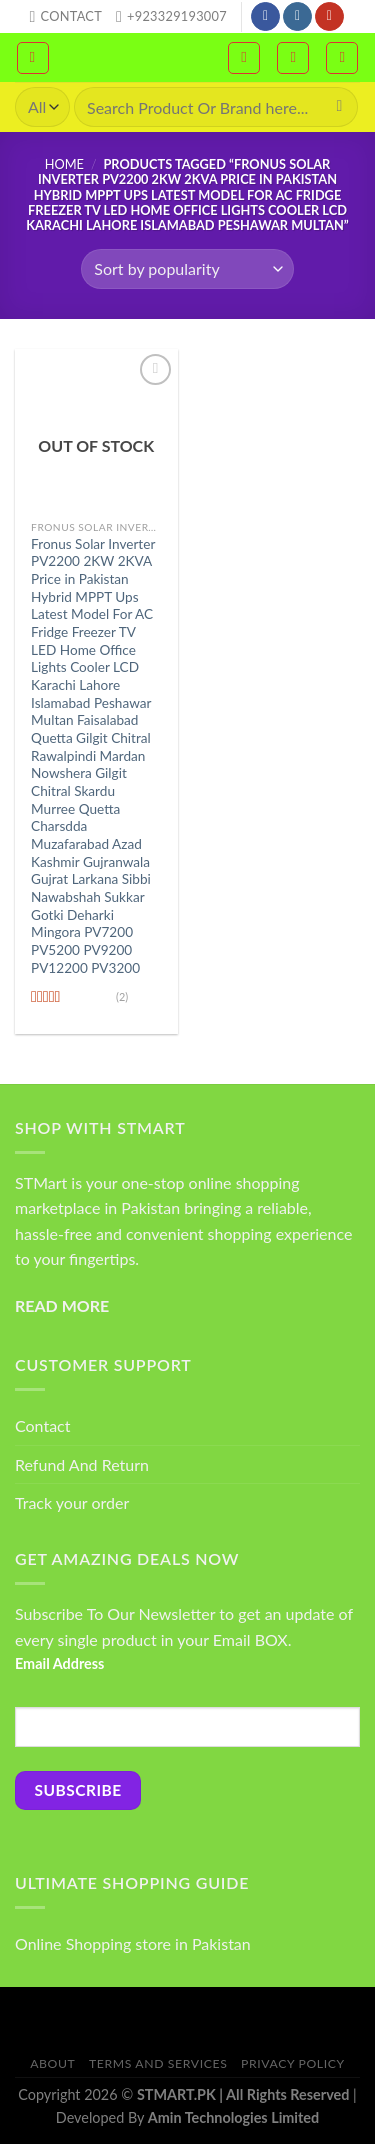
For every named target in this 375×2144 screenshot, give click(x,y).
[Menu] (33, 58)
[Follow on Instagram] (297, 17)
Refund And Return (82, 1464)
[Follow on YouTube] (329, 17)
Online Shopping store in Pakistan (133, 1943)
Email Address (59, 1663)
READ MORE (62, 1305)
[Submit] (339, 107)
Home (64, 164)
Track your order (72, 1502)
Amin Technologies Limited (233, 2117)
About (52, 2063)
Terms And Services (158, 2063)
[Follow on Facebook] (265, 17)
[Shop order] (187, 269)
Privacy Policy (293, 2063)
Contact (42, 1425)
